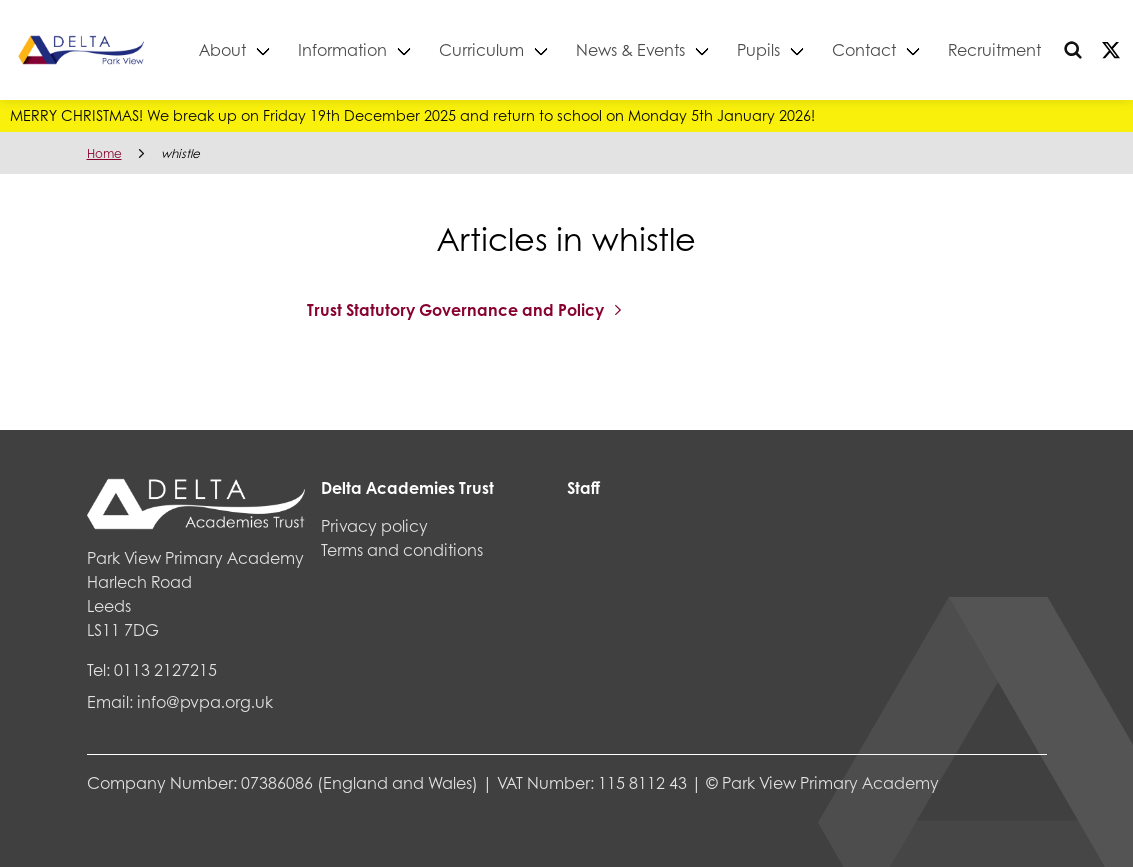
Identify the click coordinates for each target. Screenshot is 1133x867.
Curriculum (511, 49)
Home (104, 153)
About (252, 49)
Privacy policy (374, 525)
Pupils (788, 49)
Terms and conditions (402, 549)
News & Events (660, 49)
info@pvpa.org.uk (205, 701)
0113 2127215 (165, 669)
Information (372, 49)
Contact (894, 49)
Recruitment (1024, 49)
